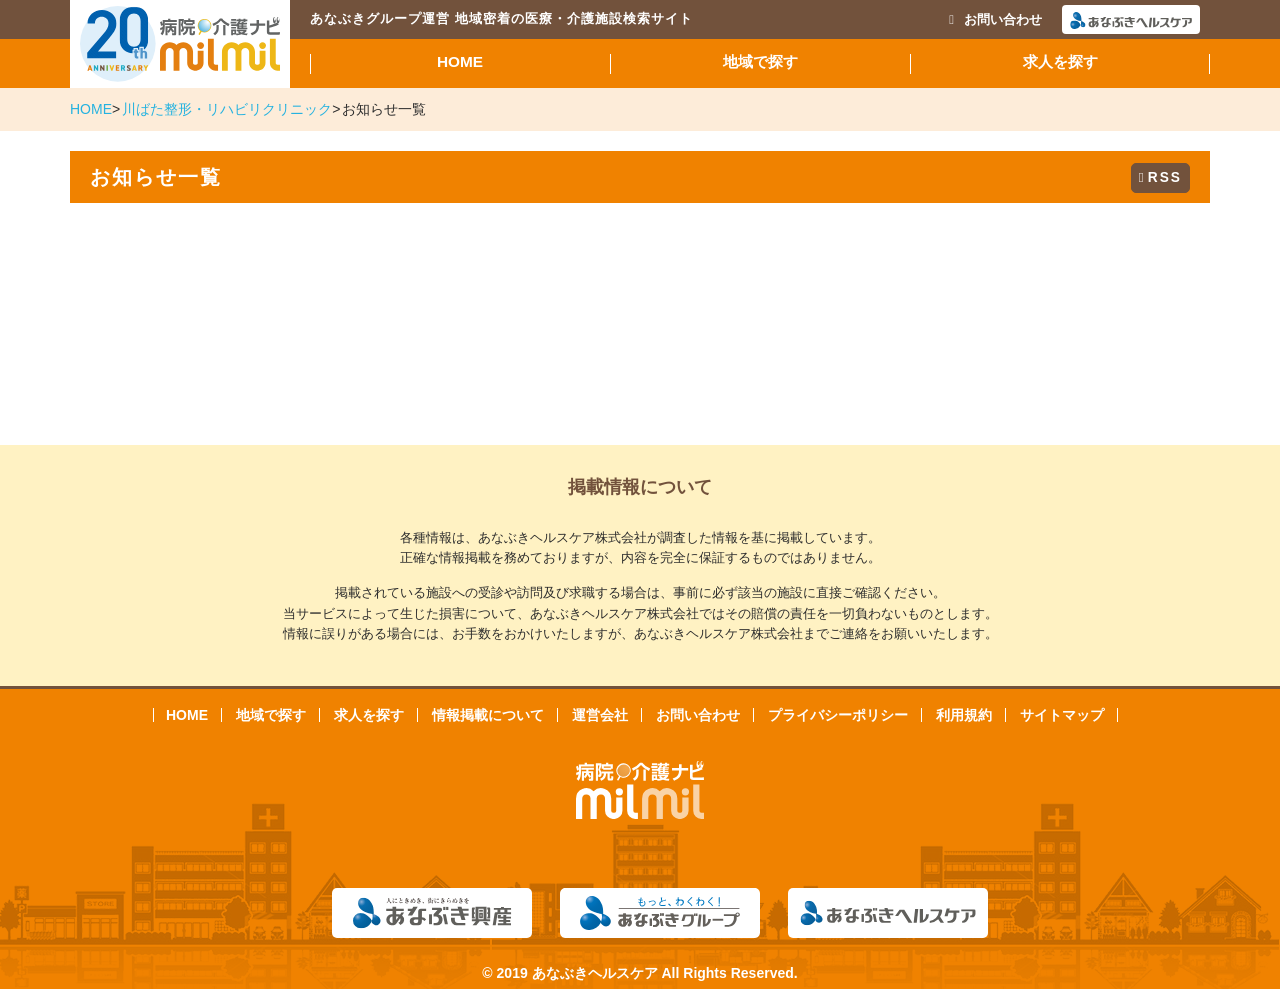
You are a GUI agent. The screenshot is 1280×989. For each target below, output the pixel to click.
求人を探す (1060, 61)
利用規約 (964, 715)
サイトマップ (1062, 715)
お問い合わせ (995, 19)
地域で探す (760, 61)
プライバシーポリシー (838, 715)
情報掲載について (488, 715)
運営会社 (600, 715)
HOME (460, 61)
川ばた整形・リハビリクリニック (227, 109)
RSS (1160, 177)
